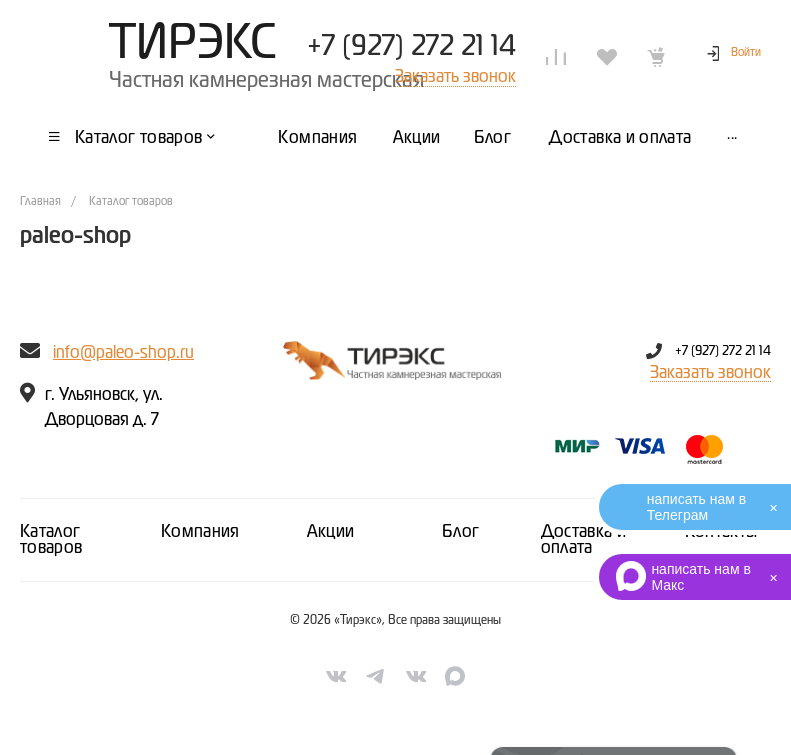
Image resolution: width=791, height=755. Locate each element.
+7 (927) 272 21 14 (411, 47)
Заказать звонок (710, 373)
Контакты (721, 532)
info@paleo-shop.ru (123, 353)
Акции (331, 532)
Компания (200, 532)
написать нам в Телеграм (696, 507)
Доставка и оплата (584, 540)
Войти (746, 53)
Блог (460, 532)
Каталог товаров (51, 540)
